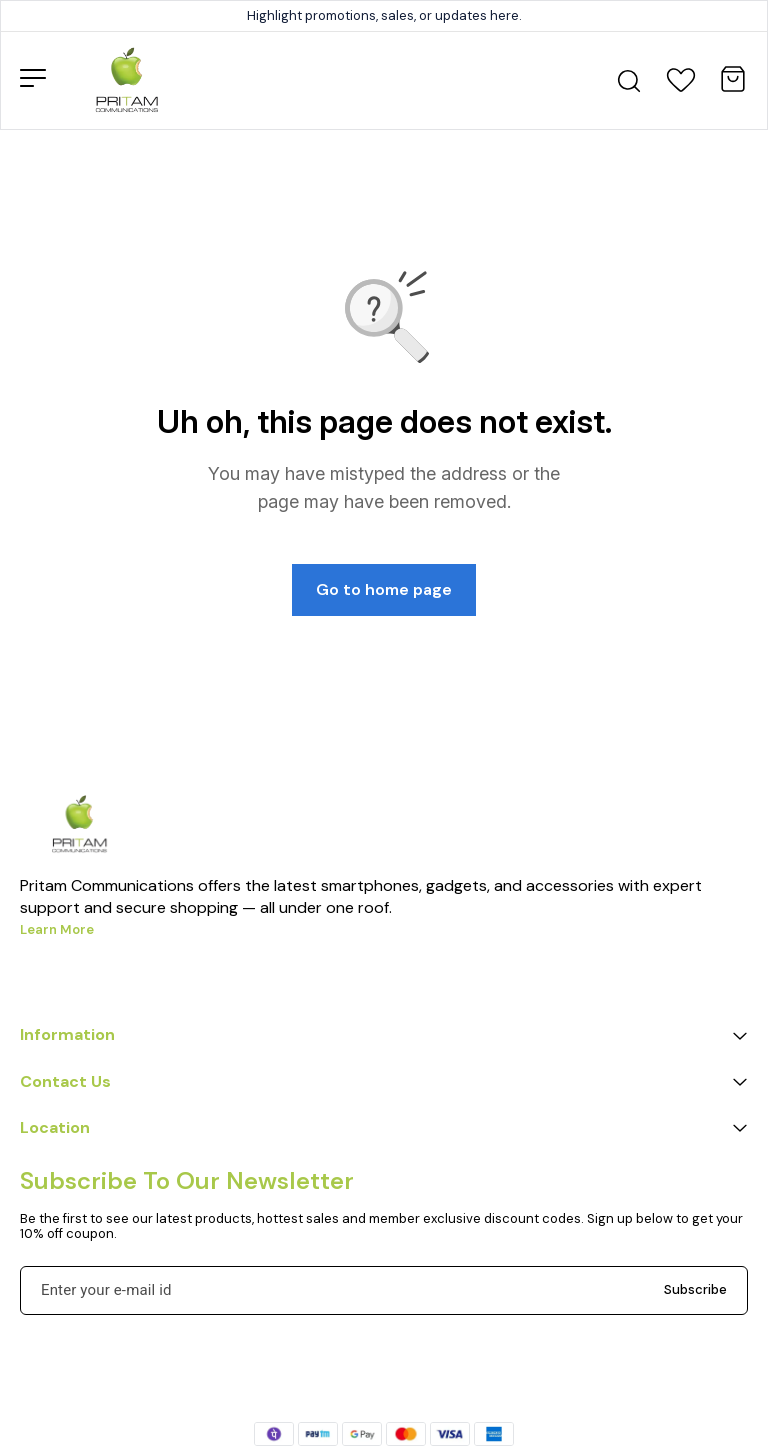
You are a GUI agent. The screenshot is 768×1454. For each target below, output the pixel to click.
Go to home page (384, 589)
